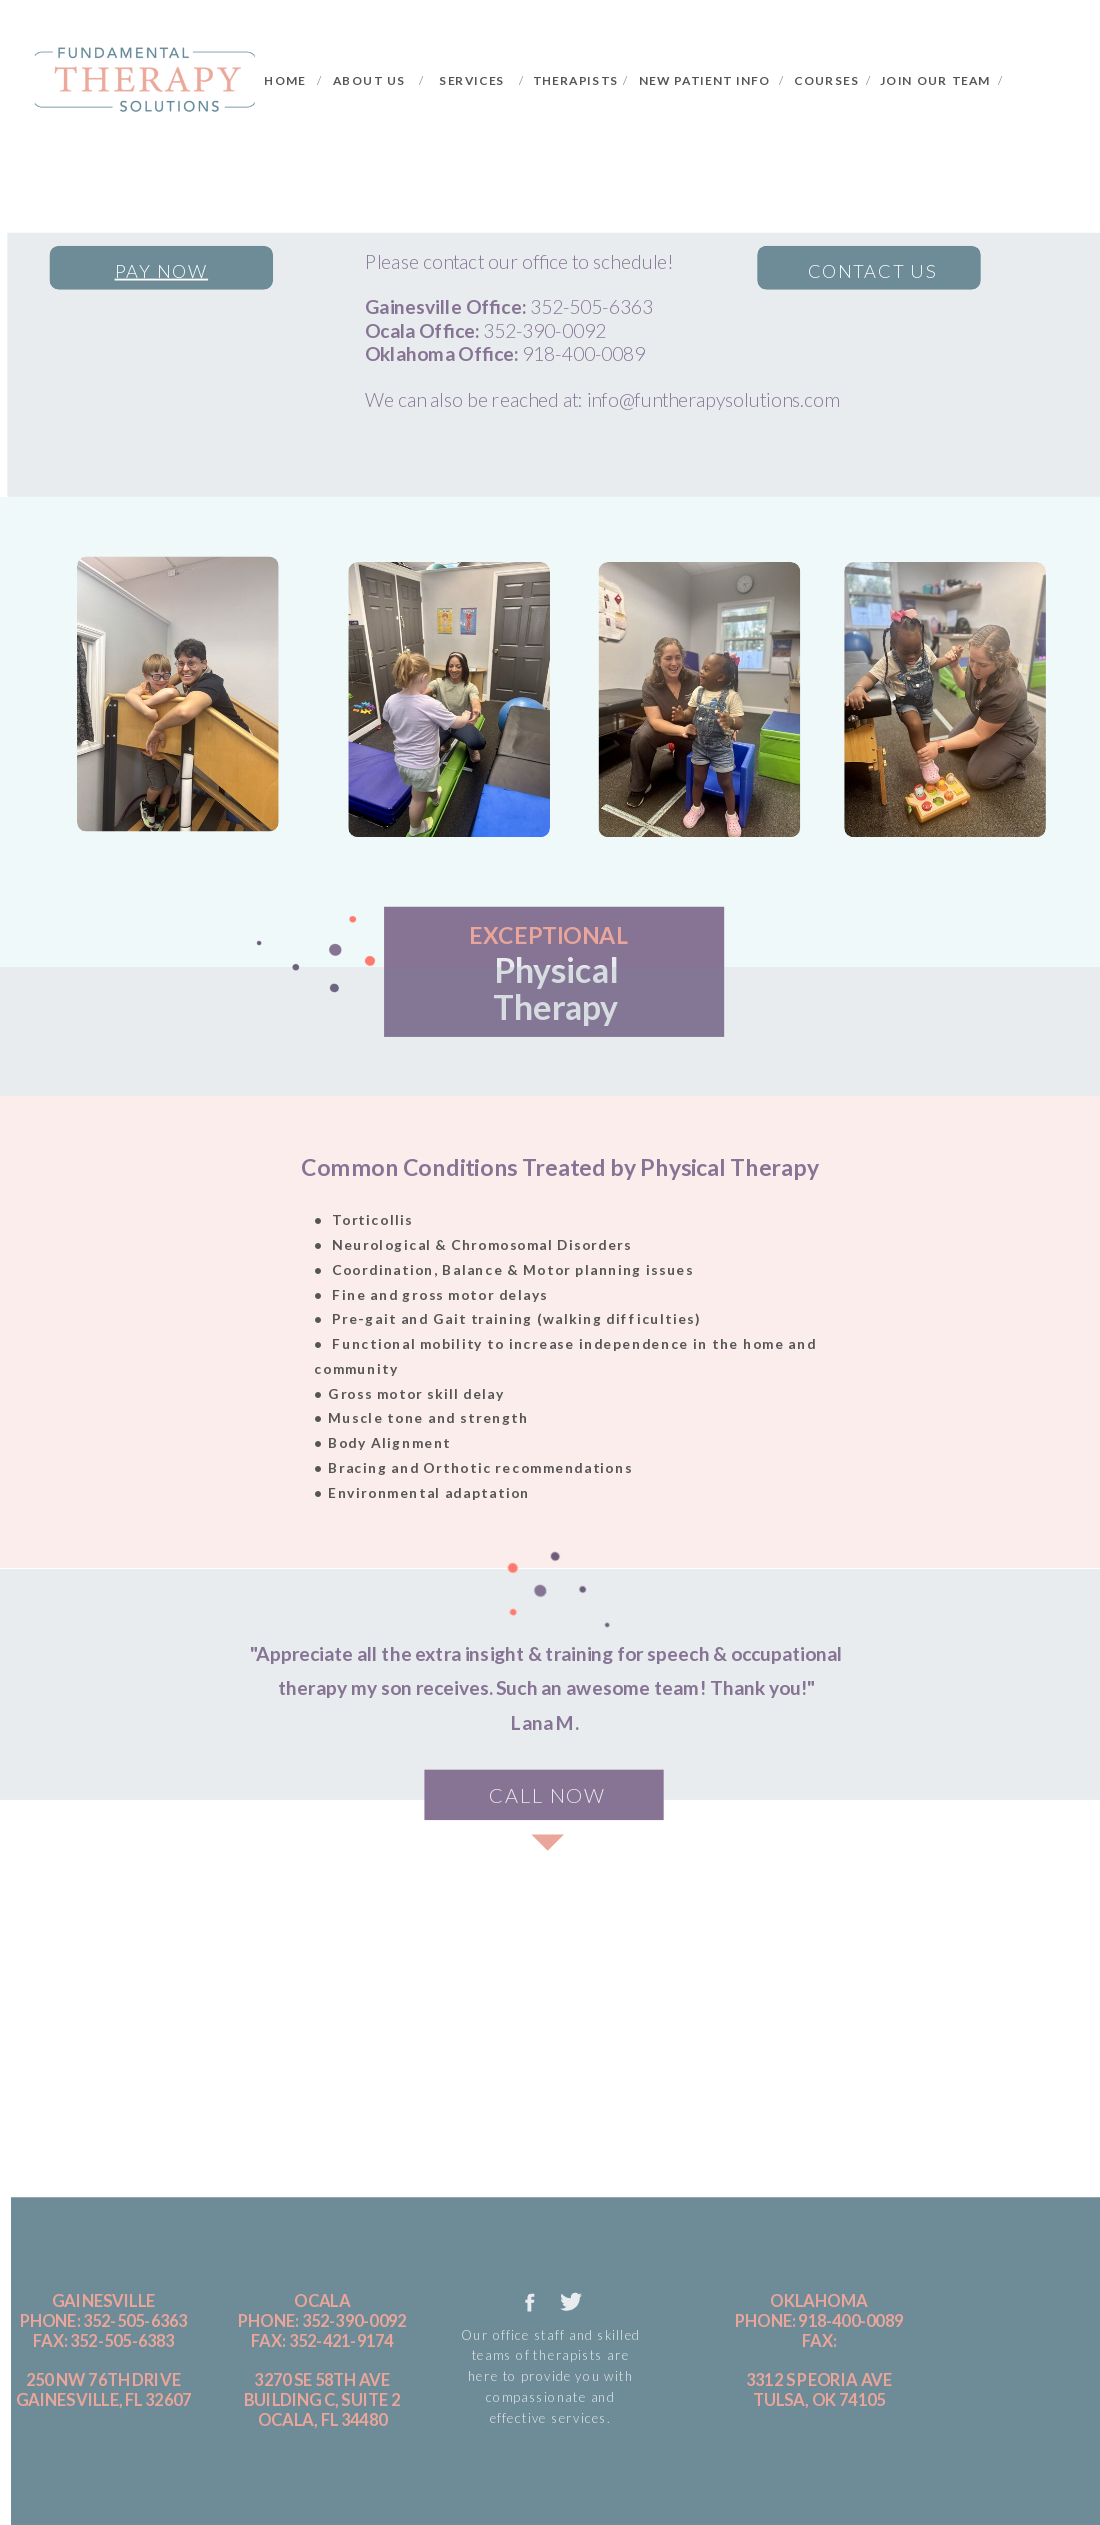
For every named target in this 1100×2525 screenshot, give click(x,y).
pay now (162, 270)
